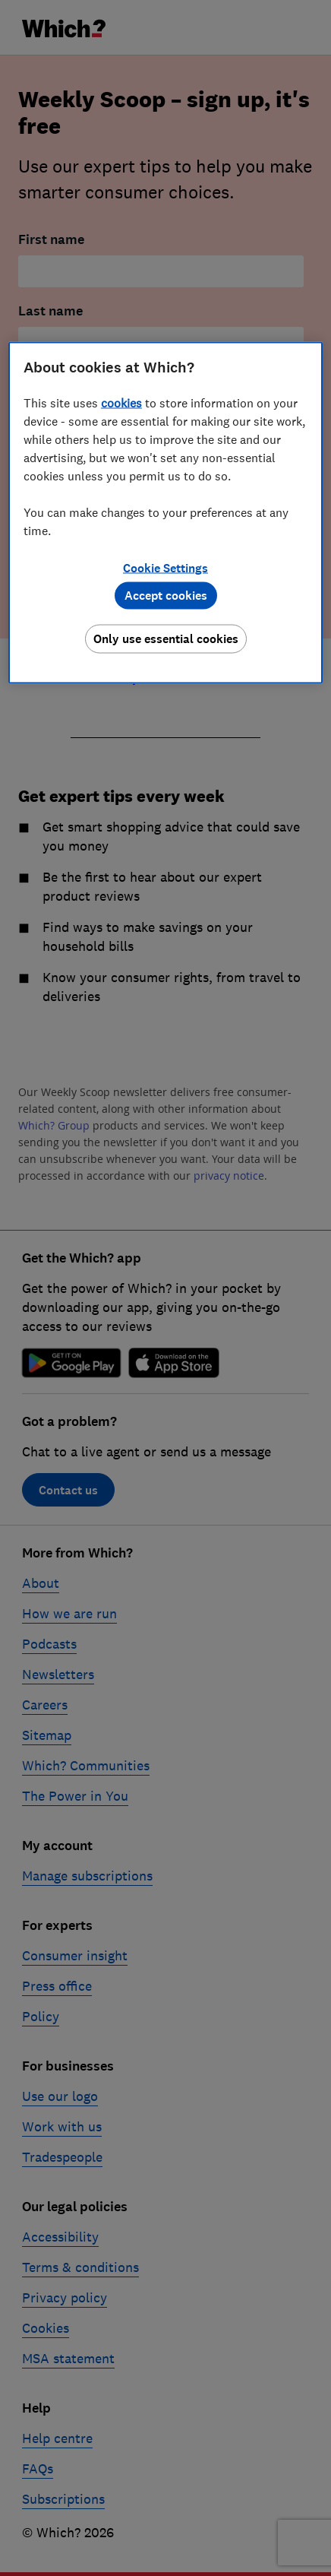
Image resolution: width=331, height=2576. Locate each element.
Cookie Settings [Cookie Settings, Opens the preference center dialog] (165, 568)
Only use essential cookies (165, 639)
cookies (121, 402)
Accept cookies (166, 596)
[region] (165, 513)
